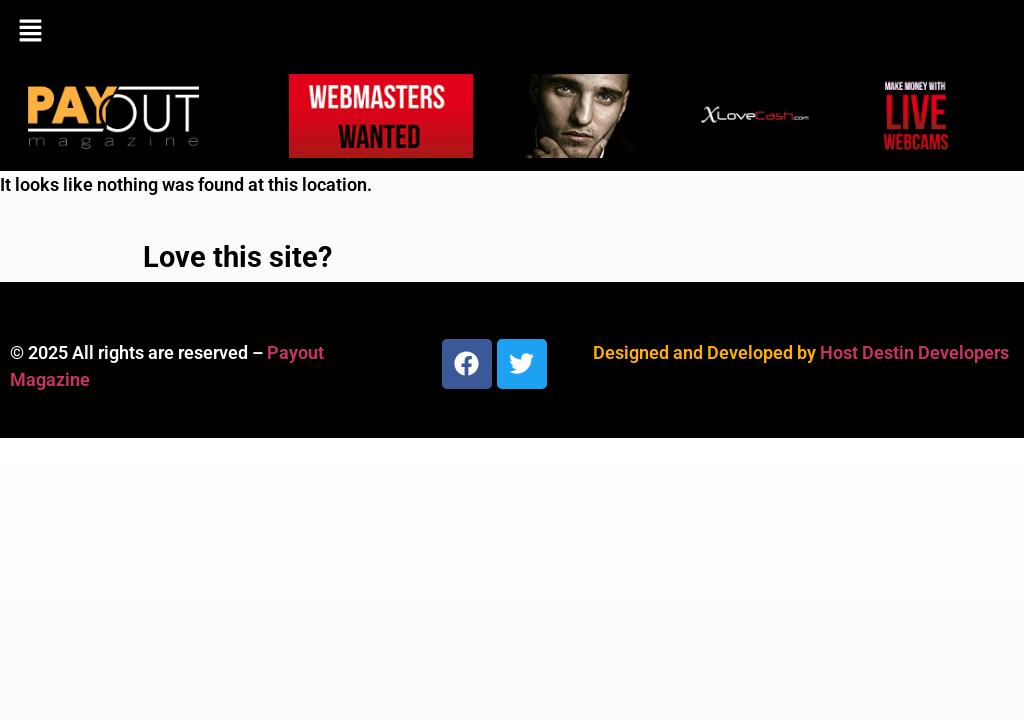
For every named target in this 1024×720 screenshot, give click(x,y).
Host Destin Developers (914, 352)
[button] (512, 32)
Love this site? (237, 257)
